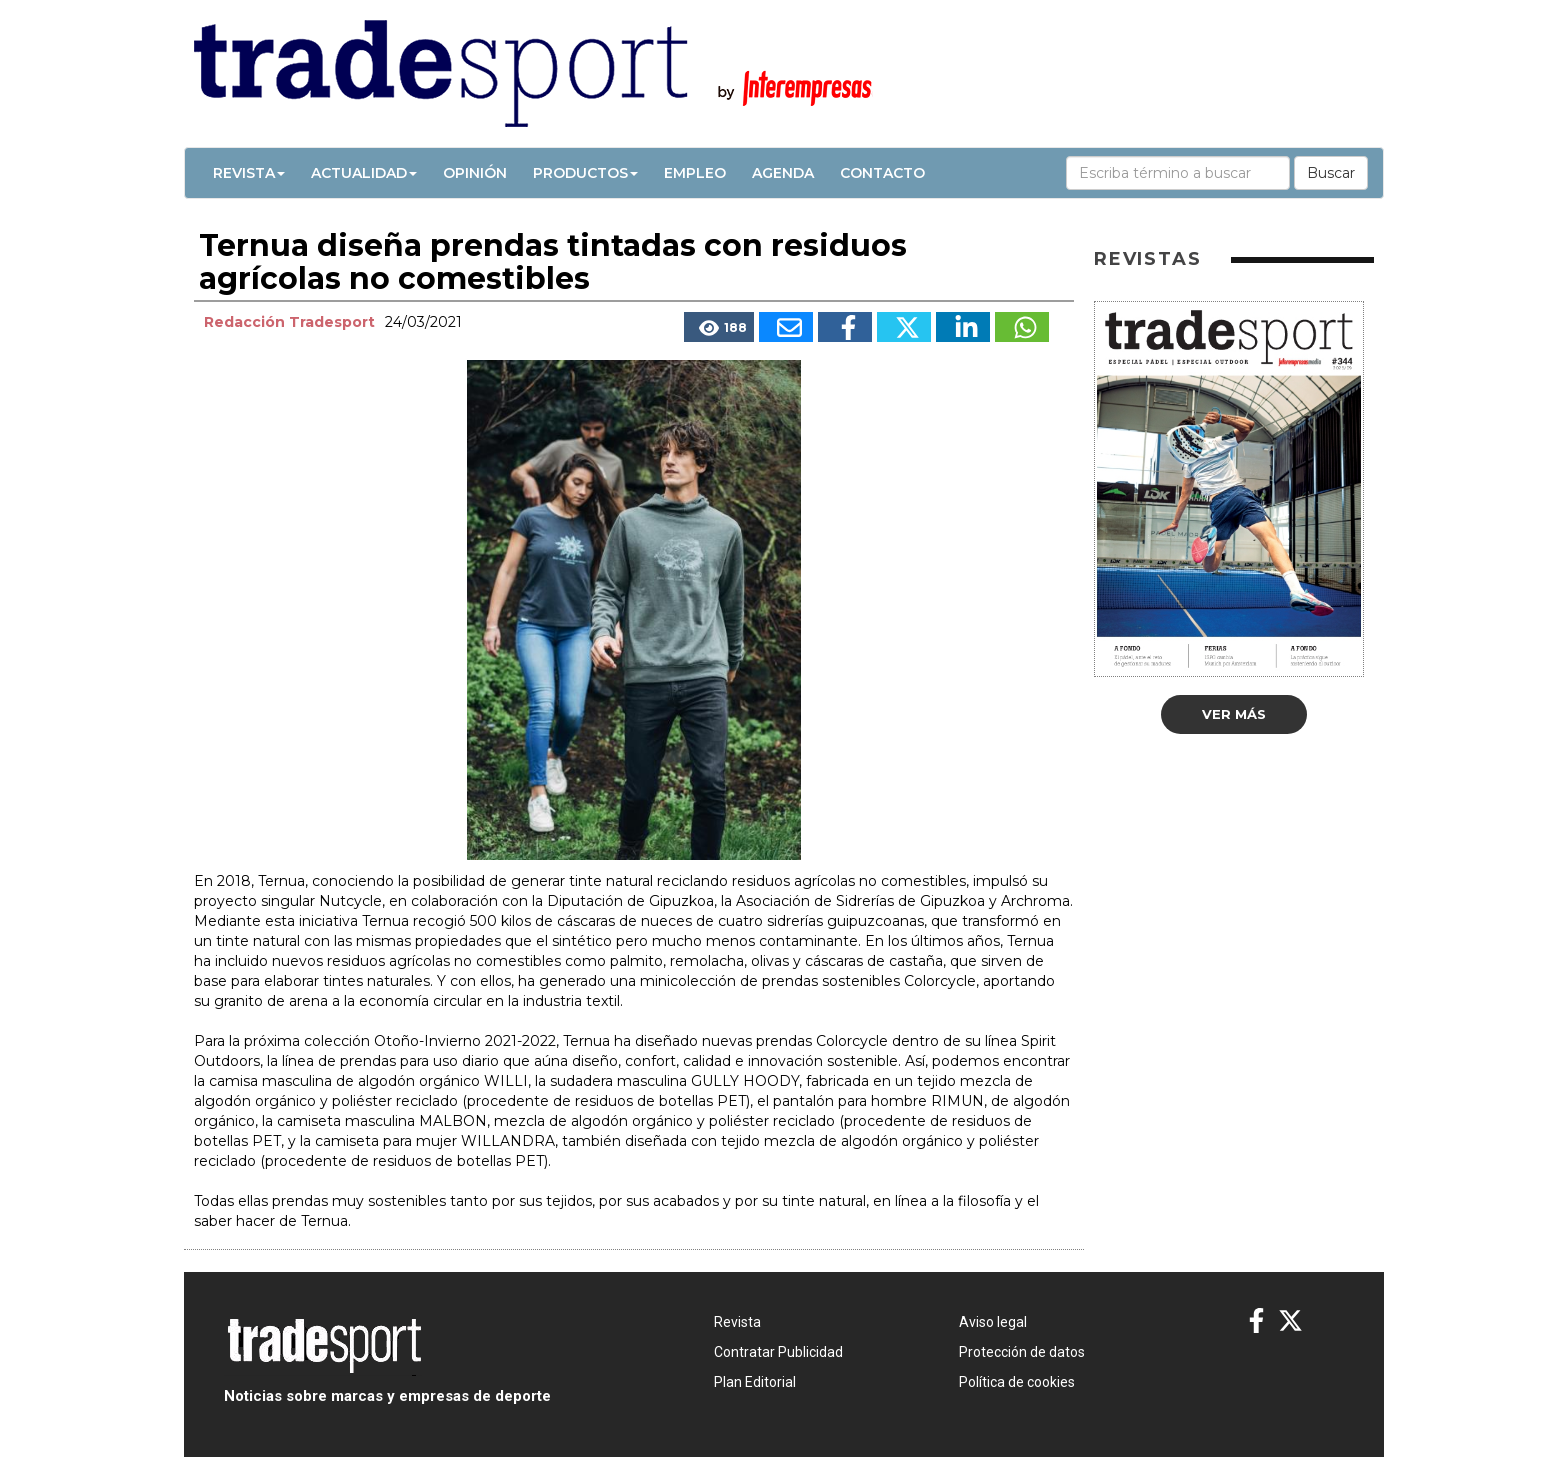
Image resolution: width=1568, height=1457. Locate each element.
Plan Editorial (755, 1382)
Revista (249, 173)
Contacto (882, 173)
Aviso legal (993, 1322)
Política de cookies (1017, 1382)
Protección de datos (1022, 1352)
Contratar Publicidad (778, 1352)
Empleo (695, 173)
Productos (585, 173)
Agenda (783, 173)
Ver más (1234, 714)
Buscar (1331, 173)
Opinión (475, 173)
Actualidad (364, 173)
